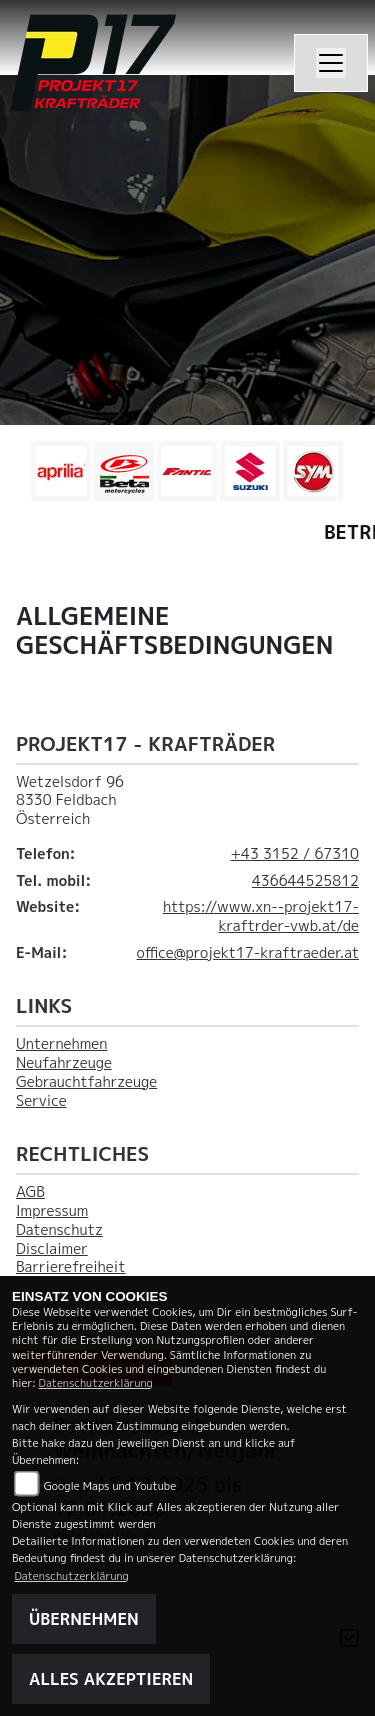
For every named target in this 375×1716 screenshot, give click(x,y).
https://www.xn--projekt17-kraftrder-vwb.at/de (261, 916)
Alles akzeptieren (111, 1679)
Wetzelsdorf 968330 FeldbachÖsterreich (70, 800)
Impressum (52, 1211)
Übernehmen (84, 1619)
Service (41, 1101)
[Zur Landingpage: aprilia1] (61, 471)
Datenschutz (59, 1230)
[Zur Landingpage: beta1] (124, 471)
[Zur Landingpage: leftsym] (313, 471)
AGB (30, 1192)
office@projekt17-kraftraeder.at (248, 953)
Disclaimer (52, 1249)
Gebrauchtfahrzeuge (86, 1082)
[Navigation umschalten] (331, 63)
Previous (27, 476)
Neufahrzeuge (64, 1063)
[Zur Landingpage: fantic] (187, 471)
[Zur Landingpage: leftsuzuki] (250, 471)
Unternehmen (61, 1044)
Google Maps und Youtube (110, 1485)
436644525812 (305, 881)
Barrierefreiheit (71, 1267)
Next (347, 476)
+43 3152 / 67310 (294, 854)
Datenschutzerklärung (96, 1382)
